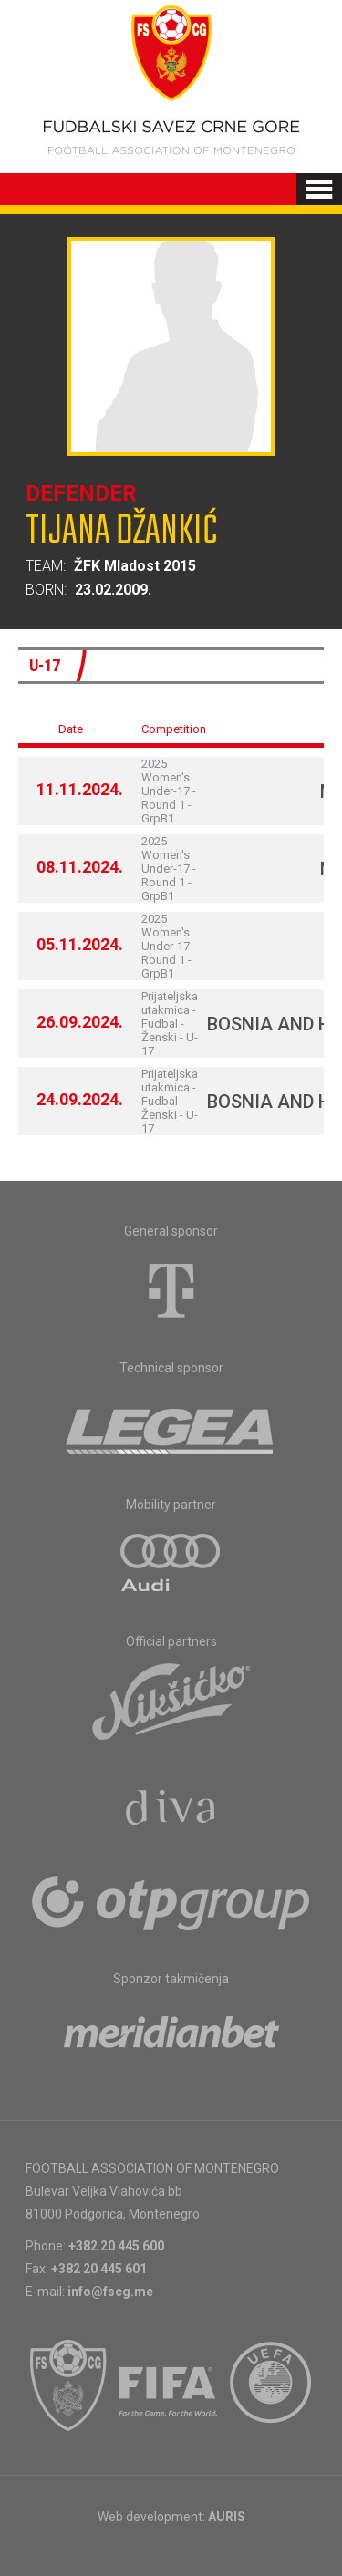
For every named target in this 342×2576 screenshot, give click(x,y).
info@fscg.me (110, 2291)
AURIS (226, 2516)
